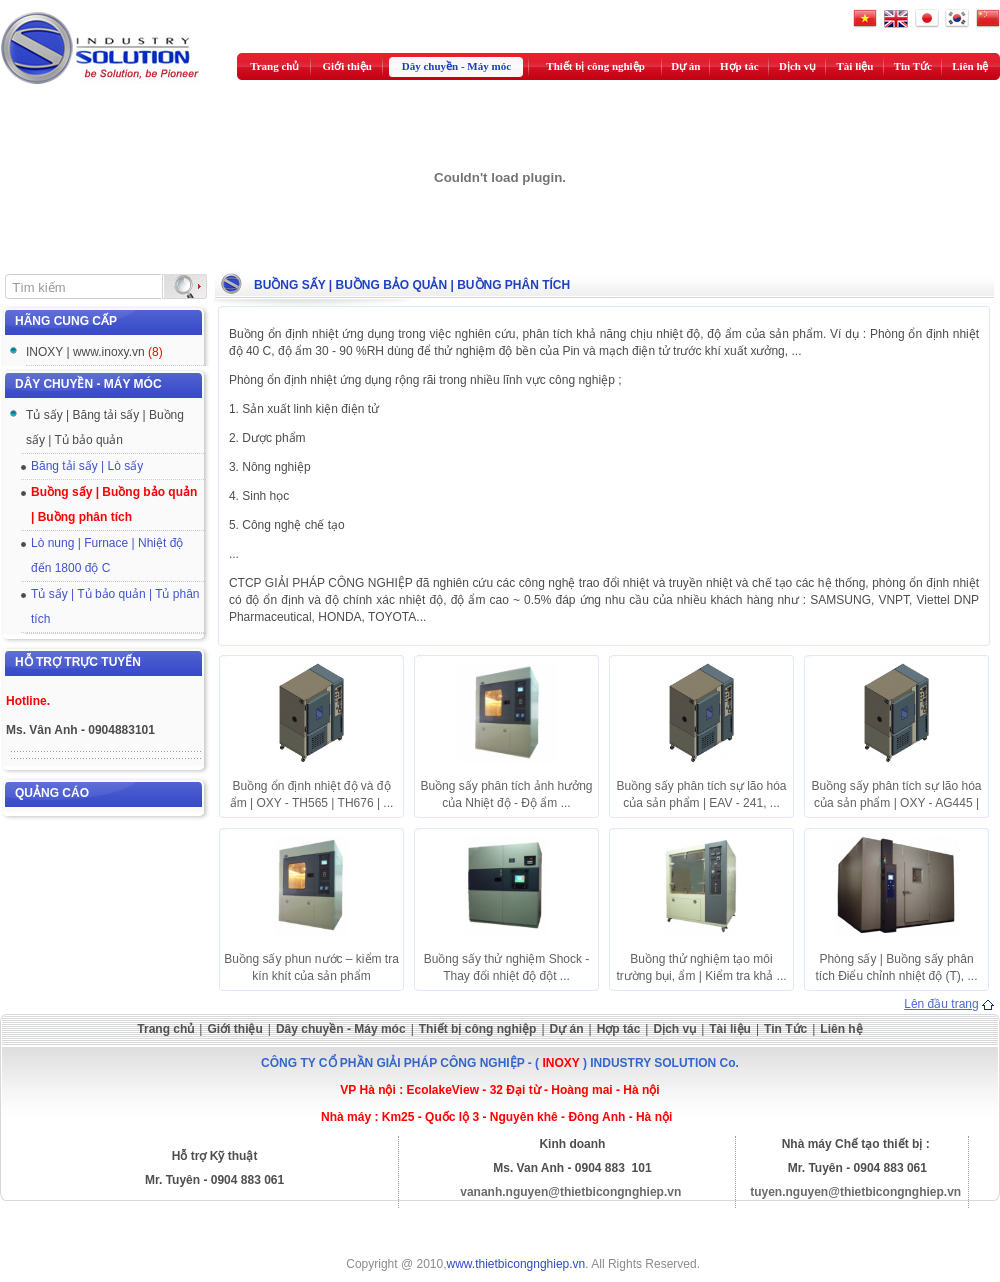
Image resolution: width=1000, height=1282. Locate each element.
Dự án (685, 66)
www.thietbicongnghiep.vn (516, 1264)
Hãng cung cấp (66, 321)
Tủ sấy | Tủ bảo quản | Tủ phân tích (115, 606)
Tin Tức (913, 66)
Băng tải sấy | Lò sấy (87, 466)
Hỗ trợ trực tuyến (78, 662)
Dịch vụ (797, 66)
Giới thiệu (347, 66)
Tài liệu (855, 66)
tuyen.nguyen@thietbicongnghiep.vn (855, 1192)
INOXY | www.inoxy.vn (94, 352)
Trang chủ (274, 66)
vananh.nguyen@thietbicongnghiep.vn (570, 1192)
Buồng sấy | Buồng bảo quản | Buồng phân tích (114, 504)
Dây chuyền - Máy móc (456, 66)
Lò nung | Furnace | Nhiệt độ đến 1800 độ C (107, 555)
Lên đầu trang (941, 1004)
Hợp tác (739, 66)
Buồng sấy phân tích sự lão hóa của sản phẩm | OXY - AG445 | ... (896, 803)
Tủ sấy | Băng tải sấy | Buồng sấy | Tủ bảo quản (105, 427)
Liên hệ (970, 66)
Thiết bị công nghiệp (595, 66)
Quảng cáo (52, 793)
